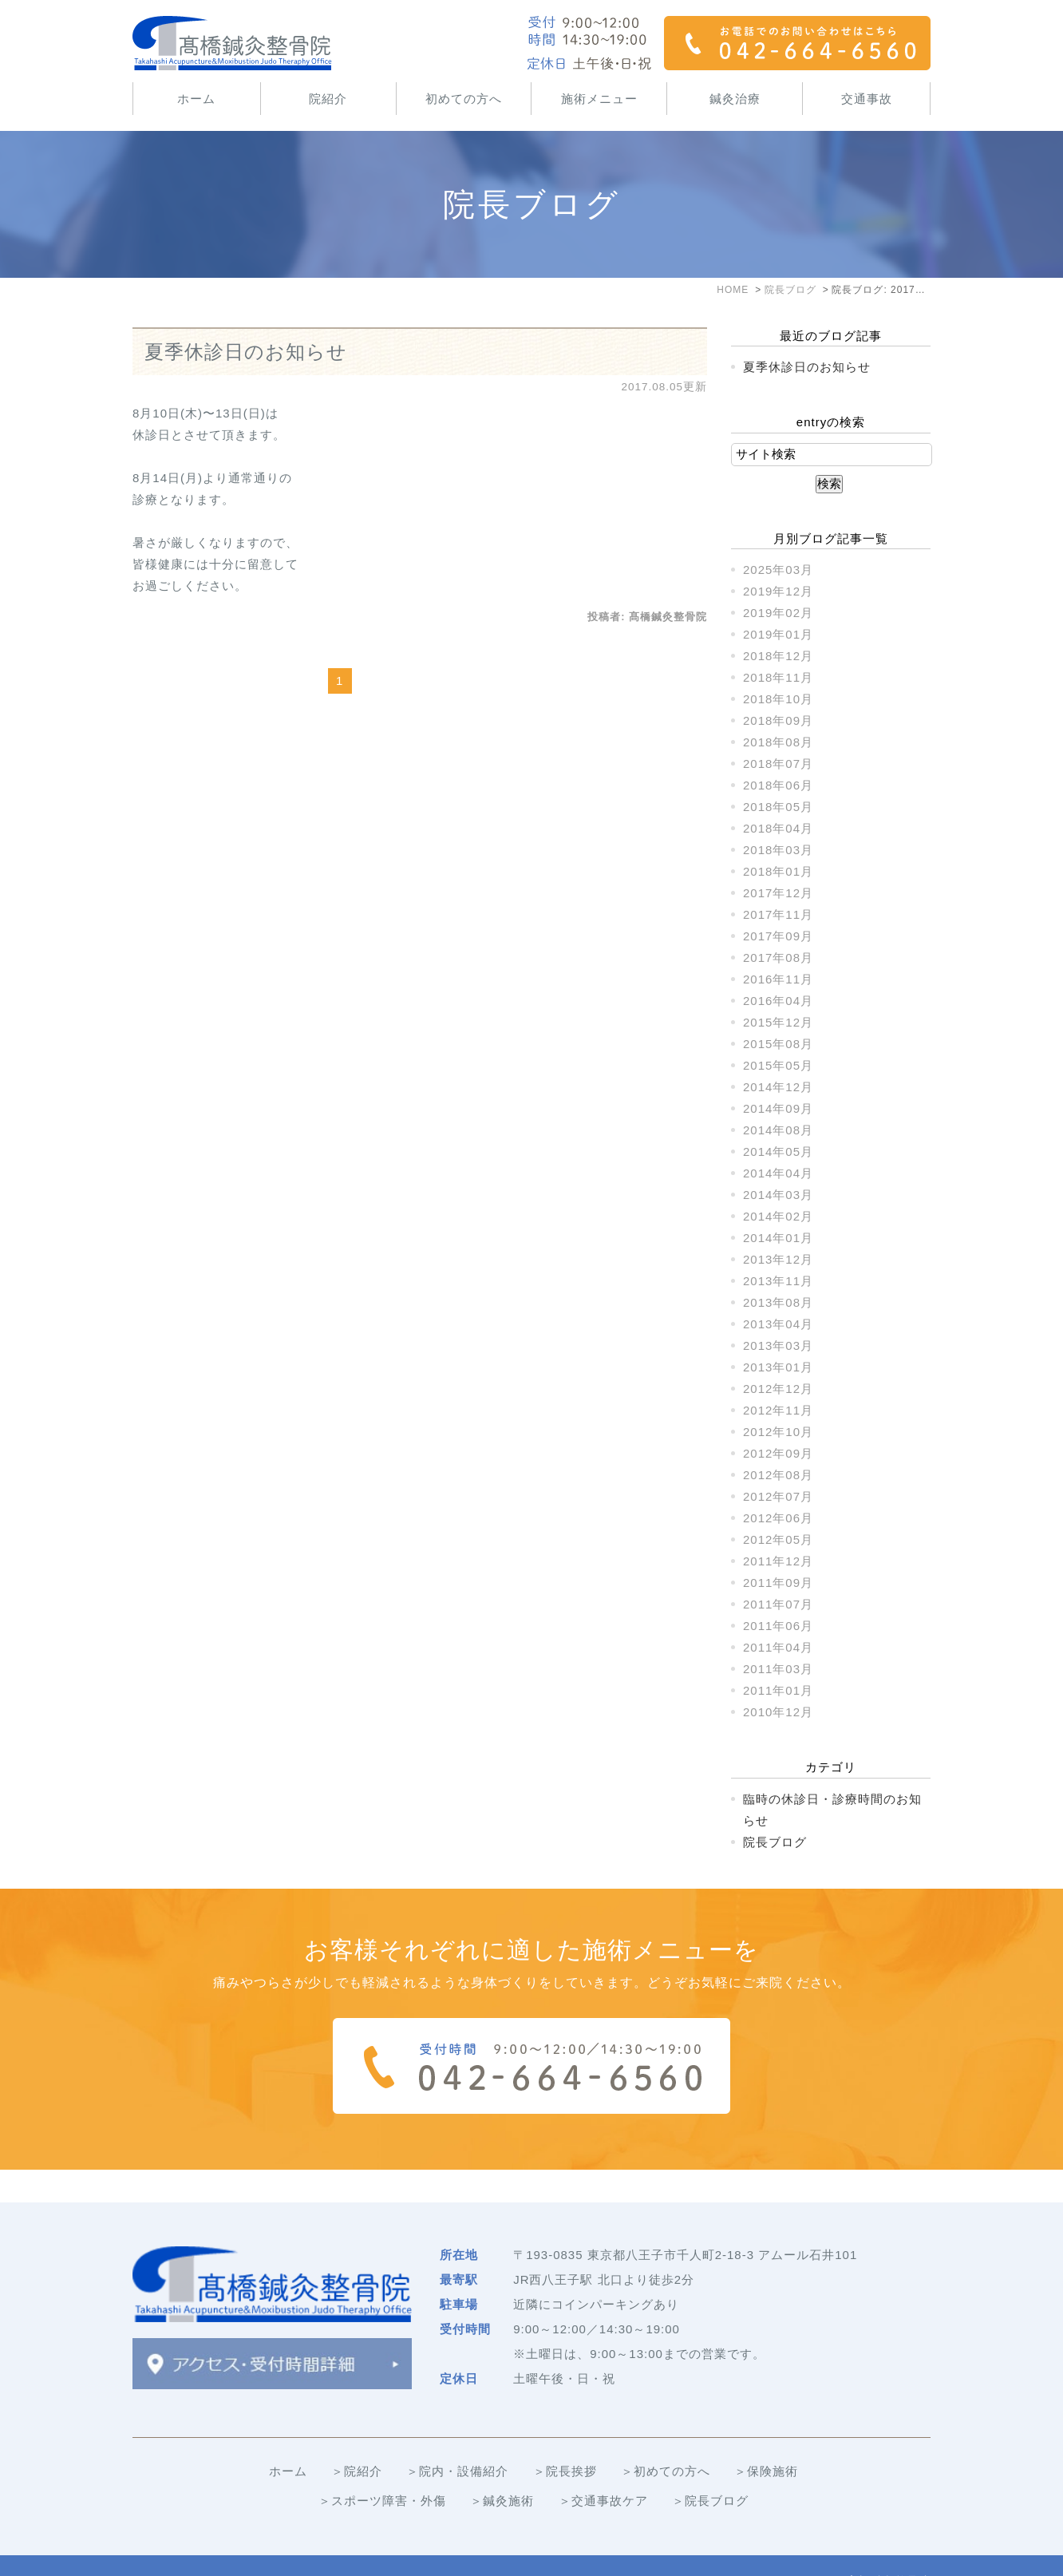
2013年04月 (778, 1324)
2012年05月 (778, 1539)
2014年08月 (778, 1130)
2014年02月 (778, 1216)
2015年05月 (778, 1065)
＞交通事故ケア (603, 2468)
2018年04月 (778, 828)
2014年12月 (778, 1087)
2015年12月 (778, 1022)
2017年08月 (778, 957)
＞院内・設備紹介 (457, 2438)
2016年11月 (778, 979)
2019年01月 (778, 634)
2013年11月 (778, 1281)
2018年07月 (778, 763)
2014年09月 (778, 1108)
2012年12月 (778, 1388)
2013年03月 (778, 1345)
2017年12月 (778, 893)
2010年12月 (778, 1712)
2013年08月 (778, 1302)
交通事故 (866, 98)
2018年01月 (778, 871)
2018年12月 (778, 656)
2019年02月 (778, 612)
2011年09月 (778, 1582)
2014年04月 (778, 1173)
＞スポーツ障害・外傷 (382, 2468)
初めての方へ (463, 98)
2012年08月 (778, 1475)
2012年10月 (778, 1431)
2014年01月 (778, 1237)
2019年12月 (778, 591)
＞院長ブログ (710, 2468)
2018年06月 (778, 785)
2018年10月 (778, 699)
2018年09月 (778, 720)
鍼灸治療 (735, 98)
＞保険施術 (766, 2438)
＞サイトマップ (177, 2549)
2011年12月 (778, 1561)
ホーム (196, 98)
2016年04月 (778, 1000)
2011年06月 (778, 1625)
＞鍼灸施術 (502, 2468)
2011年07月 (778, 1604)
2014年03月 (778, 1194)
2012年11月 (778, 1410)
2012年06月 (778, 1518)
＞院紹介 (356, 2438)
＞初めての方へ (665, 2438)
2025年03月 (778, 569)
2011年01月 (778, 1690)
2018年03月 (778, 850)
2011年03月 (778, 1669)
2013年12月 (778, 1259)
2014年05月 (778, 1151)
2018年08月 (778, 742)
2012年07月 (778, 1496)
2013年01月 (778, 1367)
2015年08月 (778, 1044)
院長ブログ (775, 1842)
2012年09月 (778, 1453)
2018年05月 (778, 806)
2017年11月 (778, 914)
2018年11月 (778, 677)
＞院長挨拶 (565, 2438)
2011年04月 (778, 1647)
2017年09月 (778, 936)
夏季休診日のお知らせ (245, 351)
